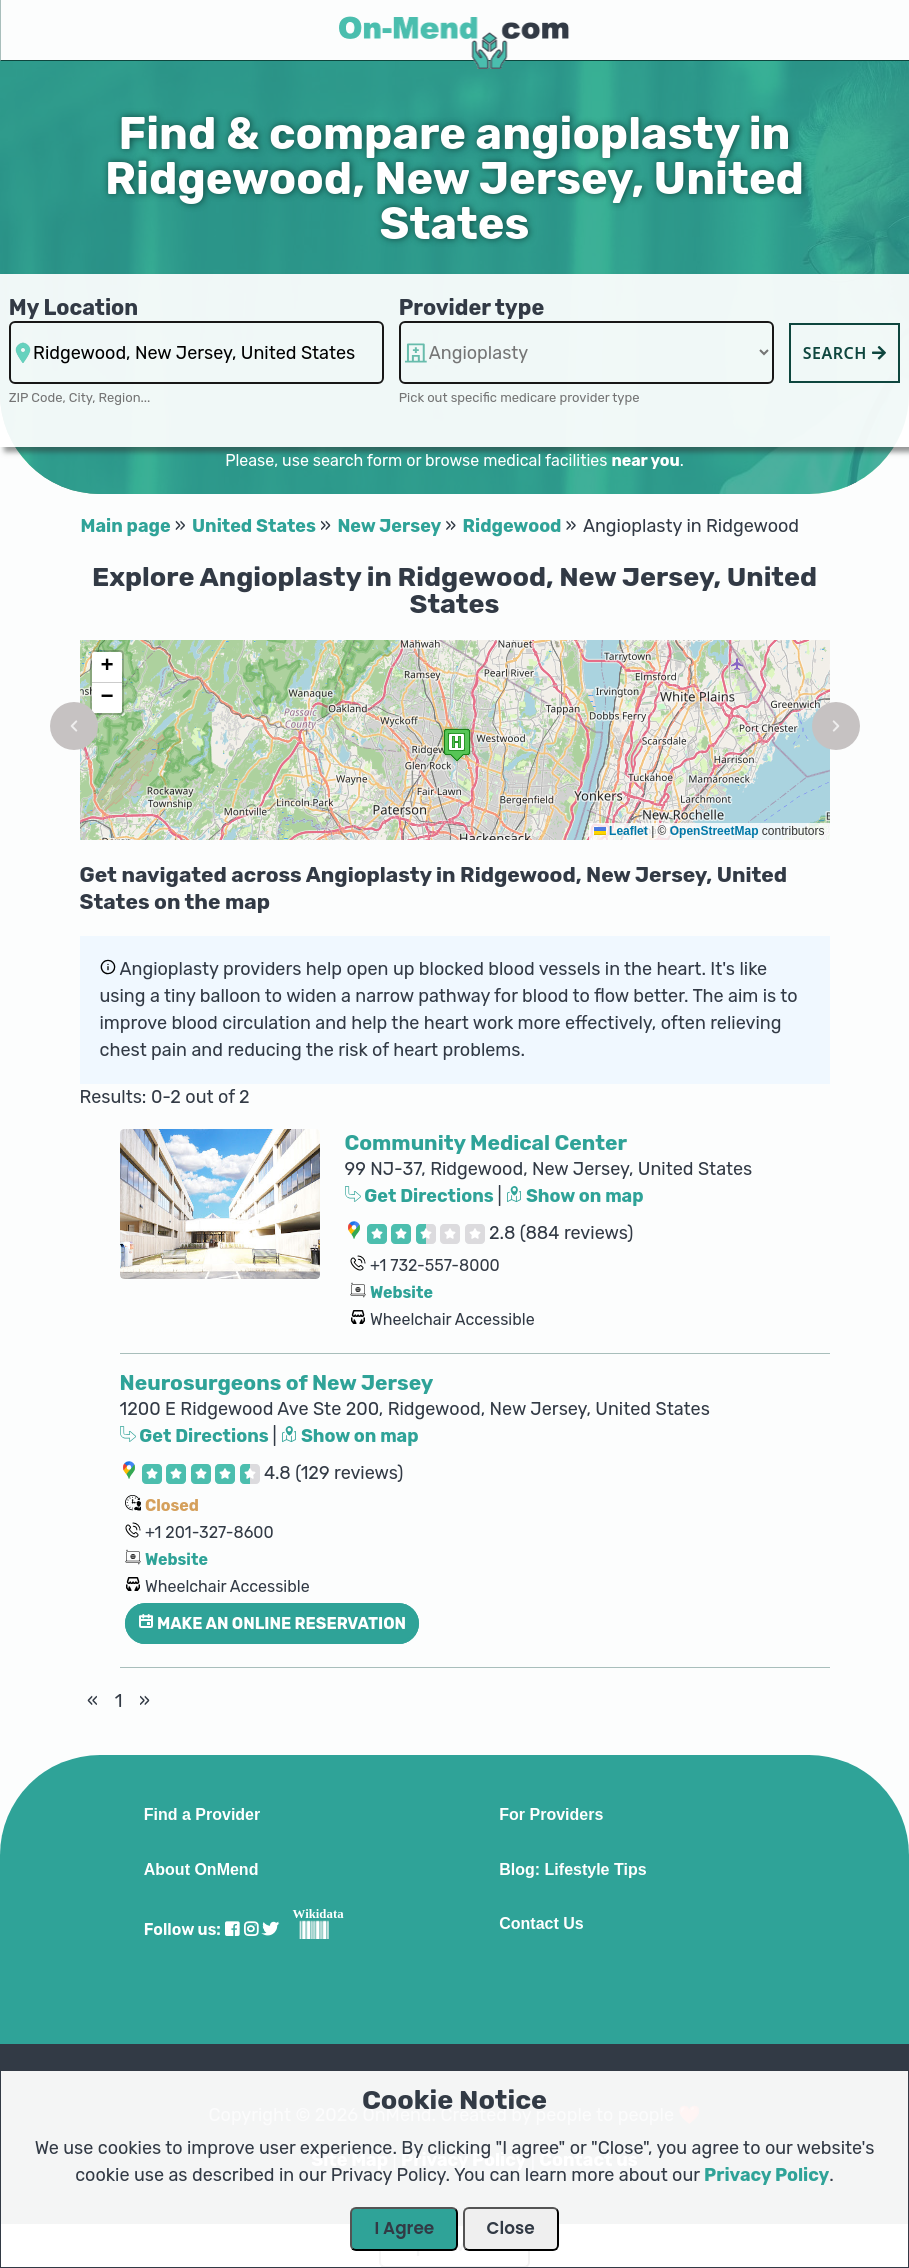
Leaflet (621, 831)
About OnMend (201, 1870)
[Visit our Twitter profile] (270, 1929)
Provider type (472, 307)
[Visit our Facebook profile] (232, 1929)
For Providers (551, 1815)
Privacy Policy (766, 2175)
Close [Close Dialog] (511, 2228)
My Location (73, 307)
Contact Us (541, 1924)
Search (845, 353)
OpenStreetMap (714, 831)
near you (645, 460)
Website (401, 1292)
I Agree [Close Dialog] (404, 2228)
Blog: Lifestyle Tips (572, 1870)
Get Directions (421, 1196)
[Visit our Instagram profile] (251, 1929)
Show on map (575, 1196)
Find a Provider (202, 1815)
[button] (74, 726)
